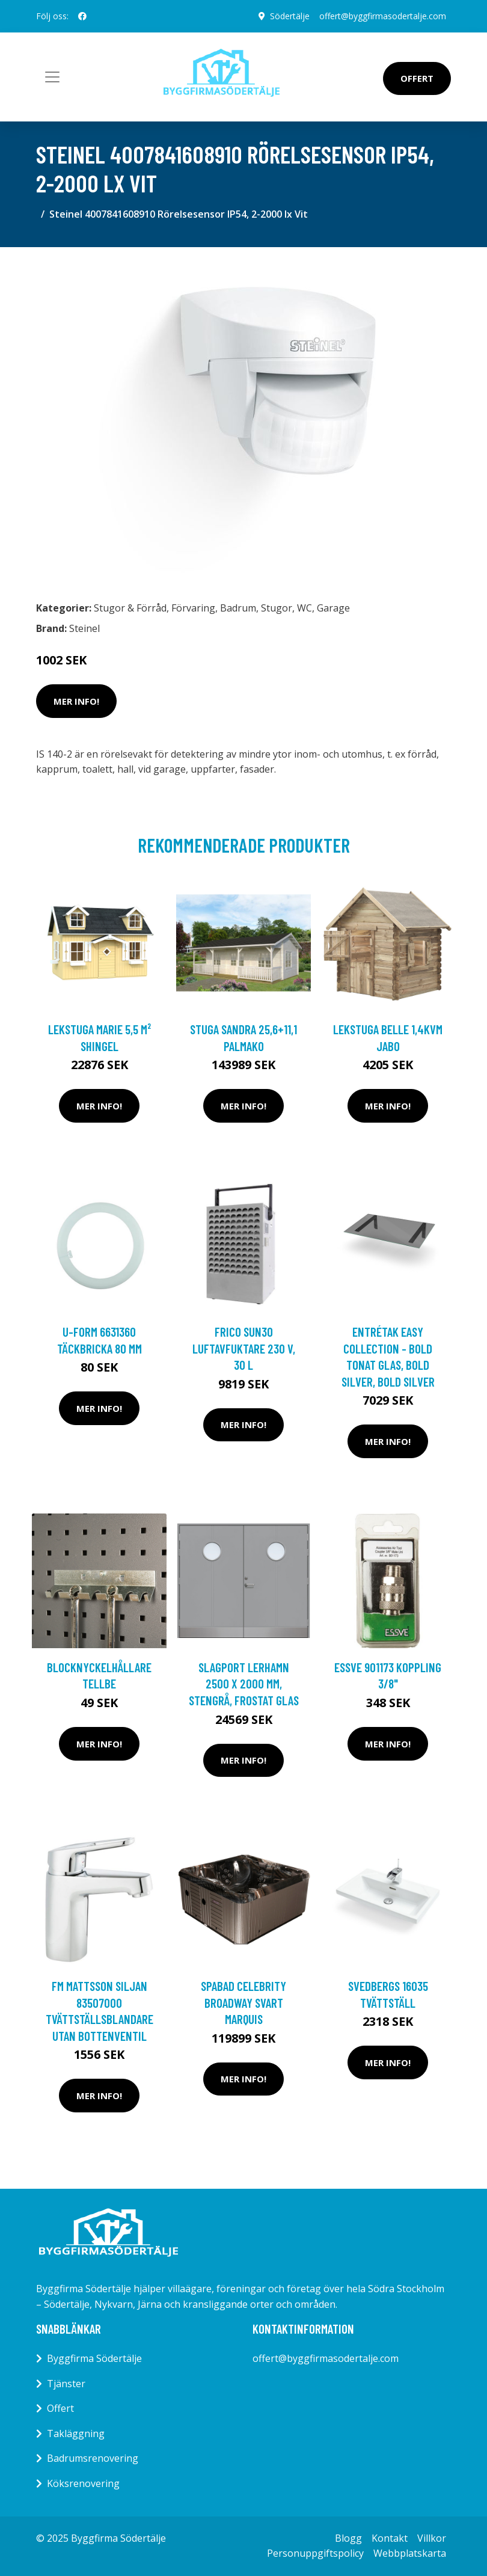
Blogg (348, 2538)
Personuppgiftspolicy (315, 2553)
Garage (333, 608)
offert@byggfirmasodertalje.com (382, 16)
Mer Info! (76, 701)
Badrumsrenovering (92, 2458)
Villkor (431, 2538)
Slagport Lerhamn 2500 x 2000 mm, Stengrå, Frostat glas (244, 1684)
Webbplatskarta (409, 2553)
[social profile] (82, 16)
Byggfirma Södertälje (94, 2358)
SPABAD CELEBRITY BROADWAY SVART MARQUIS (243, 2002)
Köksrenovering (83, 2483)
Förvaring (193, 608)
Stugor (276, 608)
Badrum (238, 608)
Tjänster (66, 2383)
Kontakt (390, 2538)
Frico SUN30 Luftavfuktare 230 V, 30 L (243, 1348)
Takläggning (76, 2433)
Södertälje (290, 16)
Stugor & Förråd (130, 608)
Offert (416, 78)
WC (304, 608)
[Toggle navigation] (52, 77)
